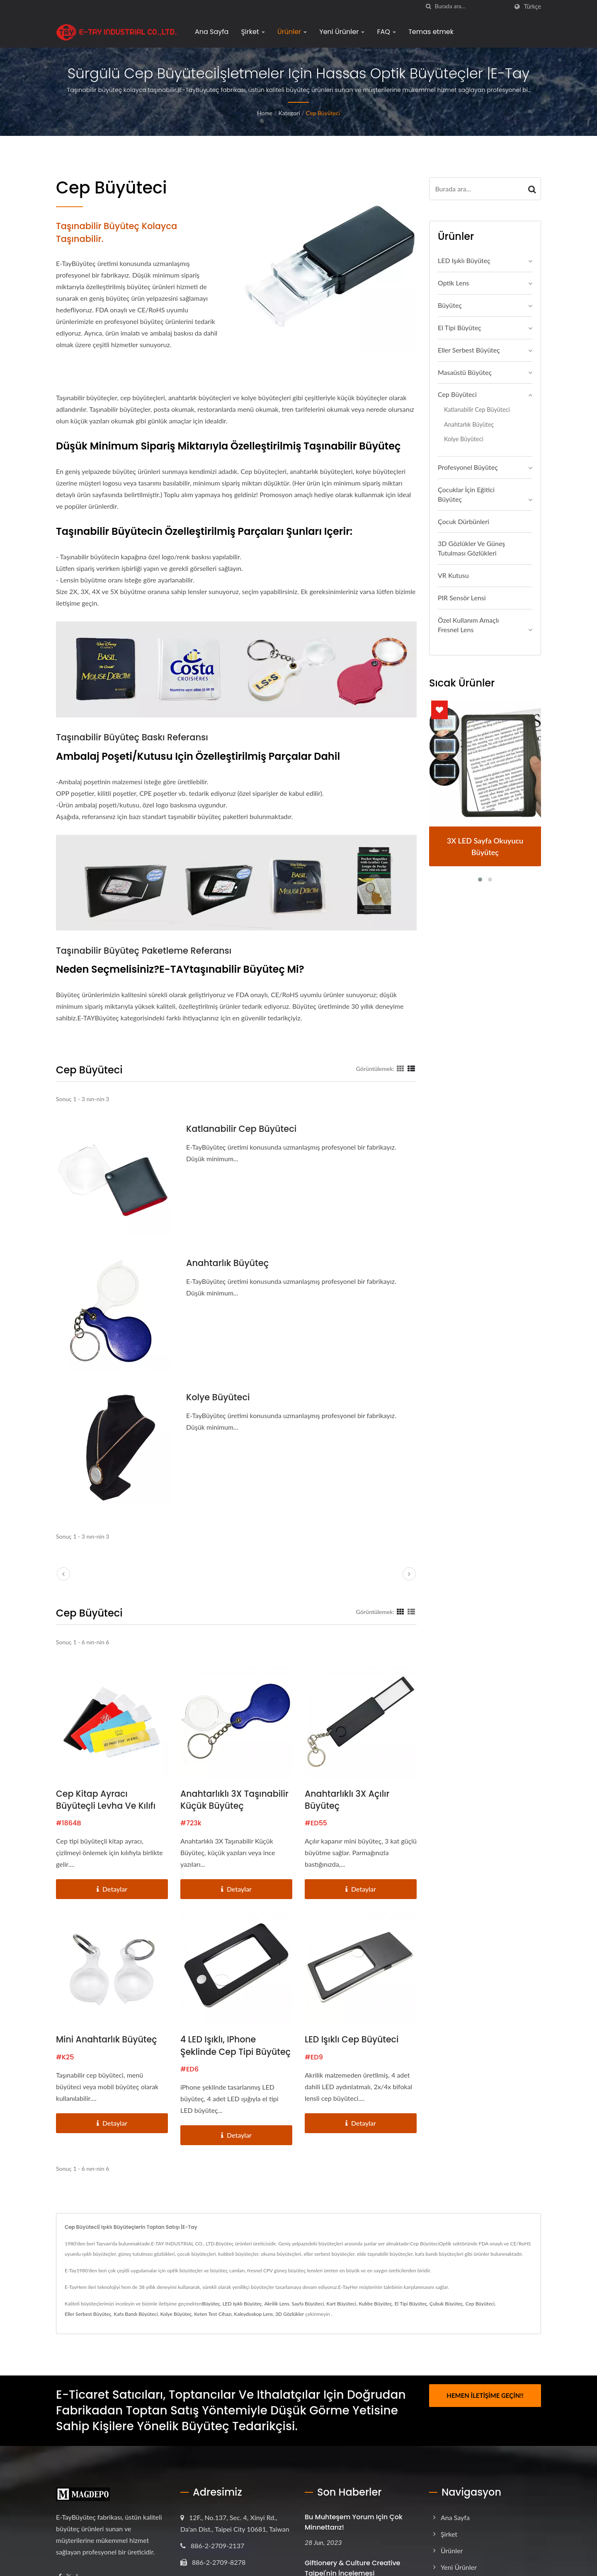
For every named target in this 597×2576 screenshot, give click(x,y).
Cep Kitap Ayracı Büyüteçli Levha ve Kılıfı (107, 1800)
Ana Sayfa (211, 31)
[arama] (428, 6)
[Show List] (411, 1068)
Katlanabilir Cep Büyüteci (241, 1129)
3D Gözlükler (289, 2328)
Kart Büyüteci (341, 2317)
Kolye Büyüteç (176, 2328)
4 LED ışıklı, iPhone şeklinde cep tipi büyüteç (219, 2052)
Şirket (253, 31)
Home (264, 112)
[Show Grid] (400, 1068)
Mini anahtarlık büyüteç (107, 2040)
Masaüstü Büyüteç (465, 372)
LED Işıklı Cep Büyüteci (353, 2040)
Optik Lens (453, 283)
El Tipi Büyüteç (459, 327)
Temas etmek (431, 31)
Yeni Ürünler (341, 31)
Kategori (289, 112)
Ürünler (292, 31)
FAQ (386, 31)
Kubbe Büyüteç (375, 2317)
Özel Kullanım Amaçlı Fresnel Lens (468, 624)
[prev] (63, 1573)
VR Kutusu (453, 575)
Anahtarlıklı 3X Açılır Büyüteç (348, 1800)
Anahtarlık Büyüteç (227, 1263)
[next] (409, 1573)
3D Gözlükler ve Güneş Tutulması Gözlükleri (471, 548)
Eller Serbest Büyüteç (469, 350)
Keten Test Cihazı (212, 2328)
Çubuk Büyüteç (446, 2317)
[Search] (471, 6)
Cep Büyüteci (323, 112)
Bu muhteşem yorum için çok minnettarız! (354, 2536)
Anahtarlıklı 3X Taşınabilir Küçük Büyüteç (235, 1800)
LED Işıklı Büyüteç (464, 260)
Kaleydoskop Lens (253, 2328)
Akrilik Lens (276, 2317)
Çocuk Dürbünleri (463, 521)
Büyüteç (450, 305)
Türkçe (532, 6)
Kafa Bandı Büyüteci (136, 2328)
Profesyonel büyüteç (468, 467)
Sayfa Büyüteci (307, 2317)
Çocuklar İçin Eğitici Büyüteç (466, 494)
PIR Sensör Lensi (462, 598)
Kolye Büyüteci (218, 1397)
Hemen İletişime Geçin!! (485, 2408)
